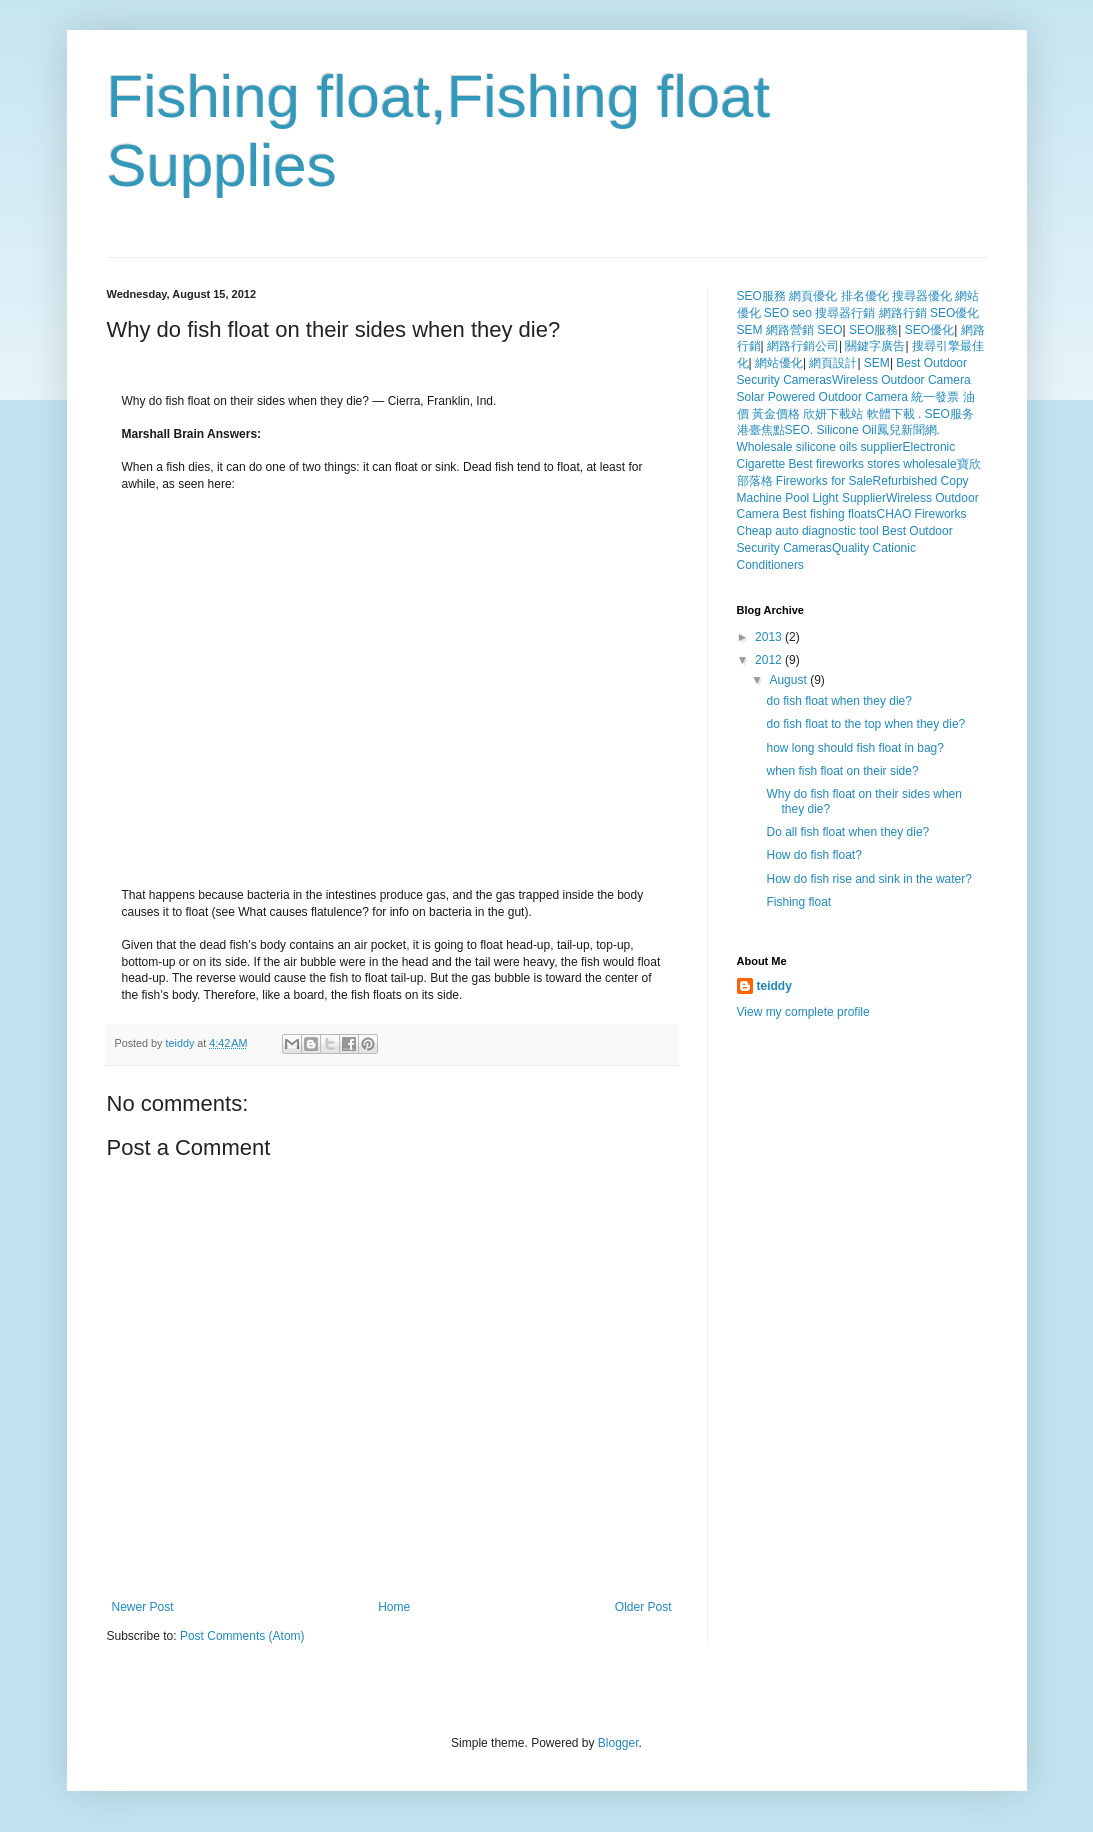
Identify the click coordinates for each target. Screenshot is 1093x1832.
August (789, 680)
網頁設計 (833, 363)
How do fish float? (813, 855)
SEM (750, 330)
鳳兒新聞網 (907, 430)
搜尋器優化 (922, 296)
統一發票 (935, 397)
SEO (776, 313)
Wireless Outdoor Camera (901, 380)
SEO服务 (949, 414)
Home (394, 1607)
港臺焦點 (761, 430)
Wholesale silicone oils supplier (820, 447)
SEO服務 (761, 296)
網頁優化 (813, 296)
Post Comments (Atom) (242, 1636)
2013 (770, 637)
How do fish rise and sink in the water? (868, 879)
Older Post (643, 1607)
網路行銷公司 (803, 346)
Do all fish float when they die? (847, 832)
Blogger (618, 1743)
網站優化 (779, 363)
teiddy (182, 1043)
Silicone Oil (847, 430)
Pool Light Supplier (835, 498)
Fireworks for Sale (824, 481)
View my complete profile (803, 1012)
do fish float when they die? (838, 701)
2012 (770, 660)
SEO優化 (954, 313)
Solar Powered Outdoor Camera (822, 397)
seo (802, 313)
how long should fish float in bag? (854, 748)
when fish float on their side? (842, 771)
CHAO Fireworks (922, 514)
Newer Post (143, 1607)
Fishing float (798, 902)
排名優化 (865, 296)
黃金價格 (776, 414)
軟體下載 (891, 414)
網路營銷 (790, 330)
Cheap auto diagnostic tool (808, 531)
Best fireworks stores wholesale (873, 464)
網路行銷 (903, 313)
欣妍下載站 (833, 414)
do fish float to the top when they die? (865, 724)
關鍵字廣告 (875, 346)
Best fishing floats (830, 514)
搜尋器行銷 (845, 313)
